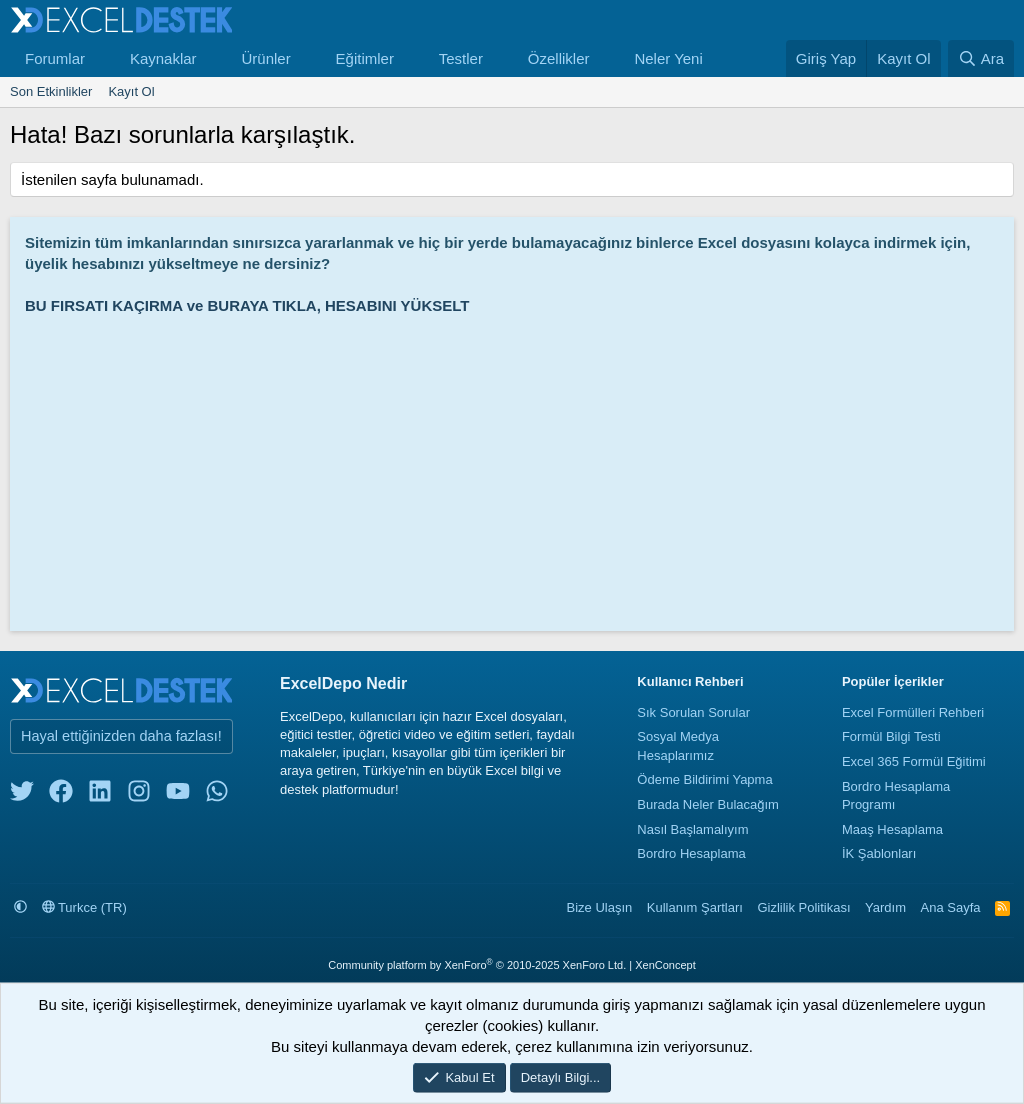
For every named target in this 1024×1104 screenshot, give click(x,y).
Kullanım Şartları (695, 907)
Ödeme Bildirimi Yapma (704, 779)
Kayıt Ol (131, 91)
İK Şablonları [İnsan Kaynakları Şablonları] (879, 853)
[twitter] (22, 795)
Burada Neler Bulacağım (708, 804)
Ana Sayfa (951, 907)
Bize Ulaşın (600, 907)
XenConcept (665, 965)
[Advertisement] (517, 466)
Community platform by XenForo (477, 965)
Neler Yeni (668, 58)
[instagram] (139, 795)
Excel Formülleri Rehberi (913, 712)
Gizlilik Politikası (803, 907)
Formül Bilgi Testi (891, 736)
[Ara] (981, 58)
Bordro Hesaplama (691, 853)
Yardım (885, 907)
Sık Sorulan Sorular (693, 712)
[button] (101, 58)
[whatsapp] (217, 795)
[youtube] (178, 795)
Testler (461, 58)
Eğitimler (365, 58)
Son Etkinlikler (51, 91)
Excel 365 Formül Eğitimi (914, 761)
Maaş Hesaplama (892, 829)
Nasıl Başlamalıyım (692, 829)
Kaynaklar (163, 58)
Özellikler (559, 58)
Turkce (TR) (84, 907)
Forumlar (55, 58)
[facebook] (61, 795)
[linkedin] (100, 795)
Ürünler (265, 58)
